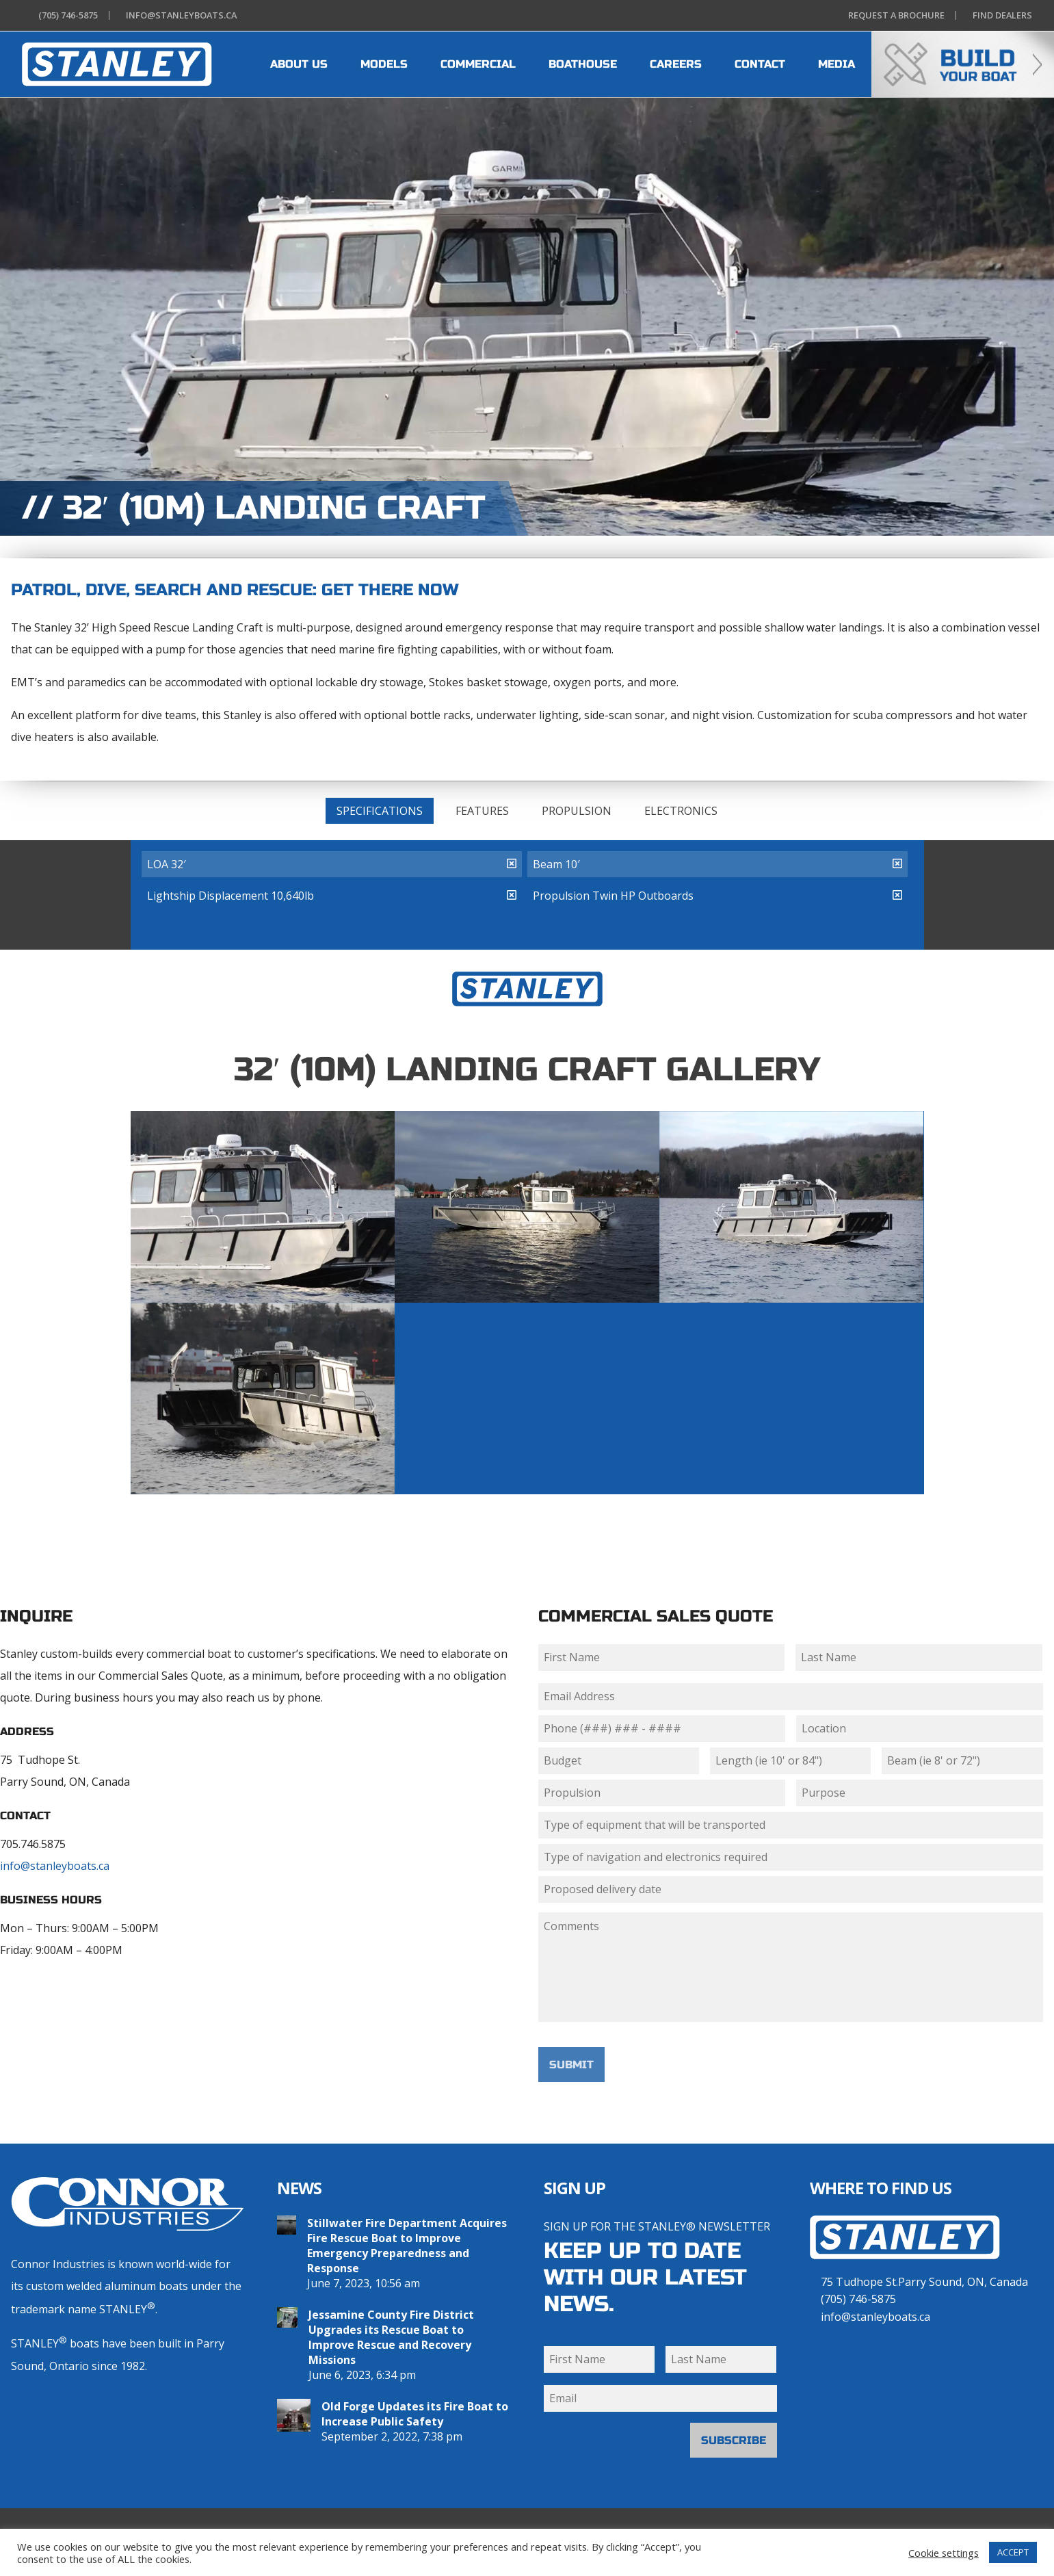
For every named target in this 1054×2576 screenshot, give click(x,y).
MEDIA (836, 63)
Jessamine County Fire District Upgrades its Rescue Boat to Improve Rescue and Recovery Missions (391, 2337)
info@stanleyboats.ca (54, 1865)
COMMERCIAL (478, 63)
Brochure (894, 15)
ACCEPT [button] (1013, 2552)
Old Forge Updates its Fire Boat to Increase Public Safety (414, 2414)
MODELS (384, 63)
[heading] (117, 64)
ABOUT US (299, 63)
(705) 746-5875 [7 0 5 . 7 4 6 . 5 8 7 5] (858, 2298)
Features (482, 810)
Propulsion (576, 810)
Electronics (680, 810)
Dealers (999, 15)
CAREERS (676, 63)
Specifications (380, 810)
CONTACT (760, 63)
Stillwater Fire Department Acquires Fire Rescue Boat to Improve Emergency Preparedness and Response (407, 2245)
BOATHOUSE (583, 63)
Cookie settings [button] (943, 2553)
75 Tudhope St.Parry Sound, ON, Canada (924, 2281)
